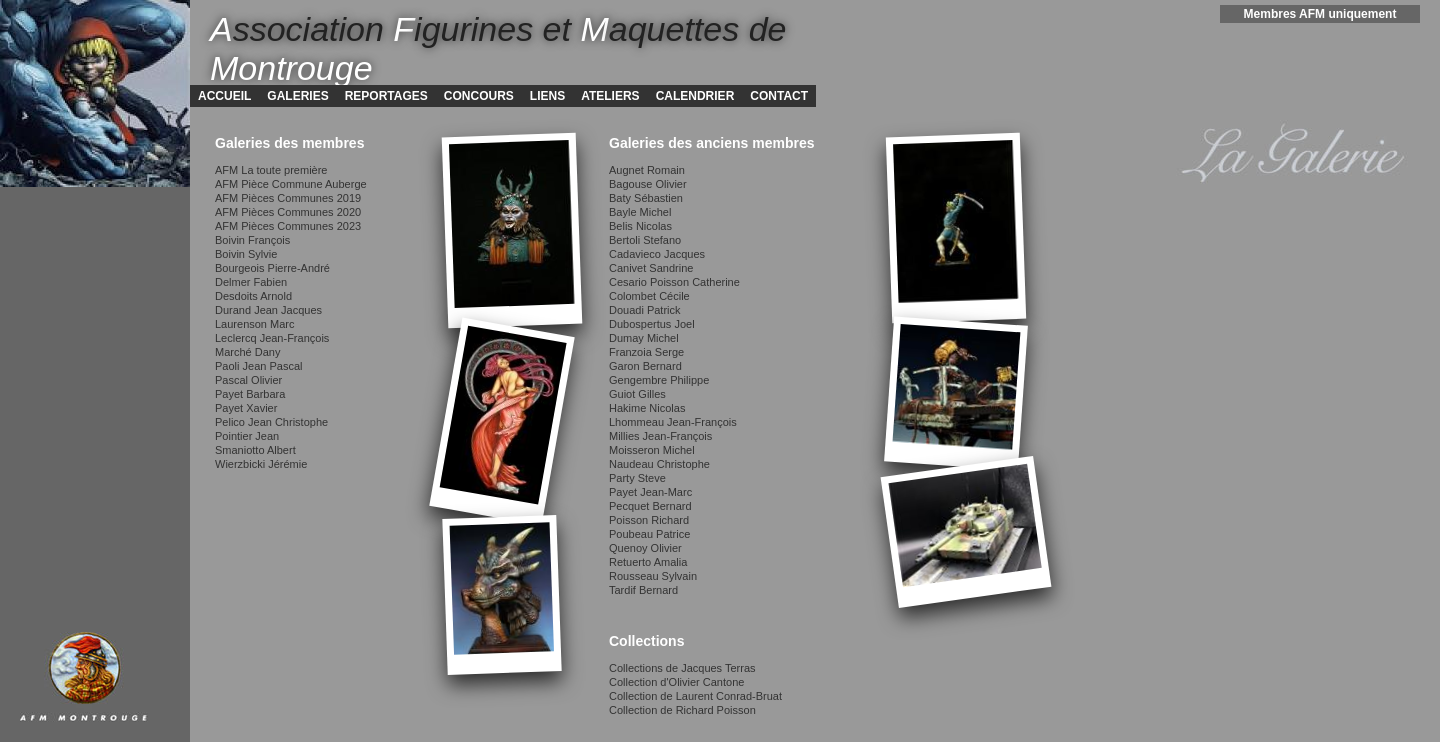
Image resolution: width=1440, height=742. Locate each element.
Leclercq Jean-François (272, 338)
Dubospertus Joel (652, 324)
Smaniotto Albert (255, 450)
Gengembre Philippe (659, 380)
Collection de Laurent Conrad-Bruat (695, 696)
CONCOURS (479, 96)
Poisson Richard (649, 520)
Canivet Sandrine (651, 268)
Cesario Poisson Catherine (674, 282)
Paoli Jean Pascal (258, 366)
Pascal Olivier (248, 380)
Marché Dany (247, 352)
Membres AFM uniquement (1320, 14)
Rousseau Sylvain (653, 576)
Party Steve (637, 478)
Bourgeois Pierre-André (272, 268)
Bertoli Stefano (645, 240)
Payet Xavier (246, 408)
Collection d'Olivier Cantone (676, 682)
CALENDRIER (695, 96)
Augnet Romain (647, 170)
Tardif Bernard (643, 590)
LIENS (547, 96)
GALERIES (297, 96)
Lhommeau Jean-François (673, 422)
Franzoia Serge (646, 352)
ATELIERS (610, 96)
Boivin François (252, 240)
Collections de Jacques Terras (682, 668)
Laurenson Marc (255, 324)
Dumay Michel (644, 338)
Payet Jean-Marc (650, 492)
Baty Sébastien (646, 198)
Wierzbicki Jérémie (261, 464)
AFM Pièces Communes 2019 (288, 198)
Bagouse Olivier (648, 184)
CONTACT (779, 96)
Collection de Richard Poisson (682, 710)
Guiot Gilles (637, 394)
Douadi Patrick (645, 310)
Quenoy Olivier (645, 548)
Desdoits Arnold (253, 296)
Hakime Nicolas (647, 408)
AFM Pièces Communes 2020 (288, 212)
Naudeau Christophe (659, 464)
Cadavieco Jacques (657, 254)
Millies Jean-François (660, 436)
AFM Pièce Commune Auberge (291, 184)
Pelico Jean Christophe (271, 422)
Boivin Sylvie (246, 254)
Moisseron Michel (652, 450)
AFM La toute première (271, 170)
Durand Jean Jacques (268, 310)
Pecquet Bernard (650, 506)
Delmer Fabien (251, 282)
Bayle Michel (640, 212)
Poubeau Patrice (649, 534)
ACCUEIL (224, 96)
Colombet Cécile (649, 296)
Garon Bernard (645, 366)
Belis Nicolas (640, 226)
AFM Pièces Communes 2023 (288, 226)
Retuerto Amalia (648, 562)
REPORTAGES (386, 96)
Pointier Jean (247, 436)
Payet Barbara (250, 394)
